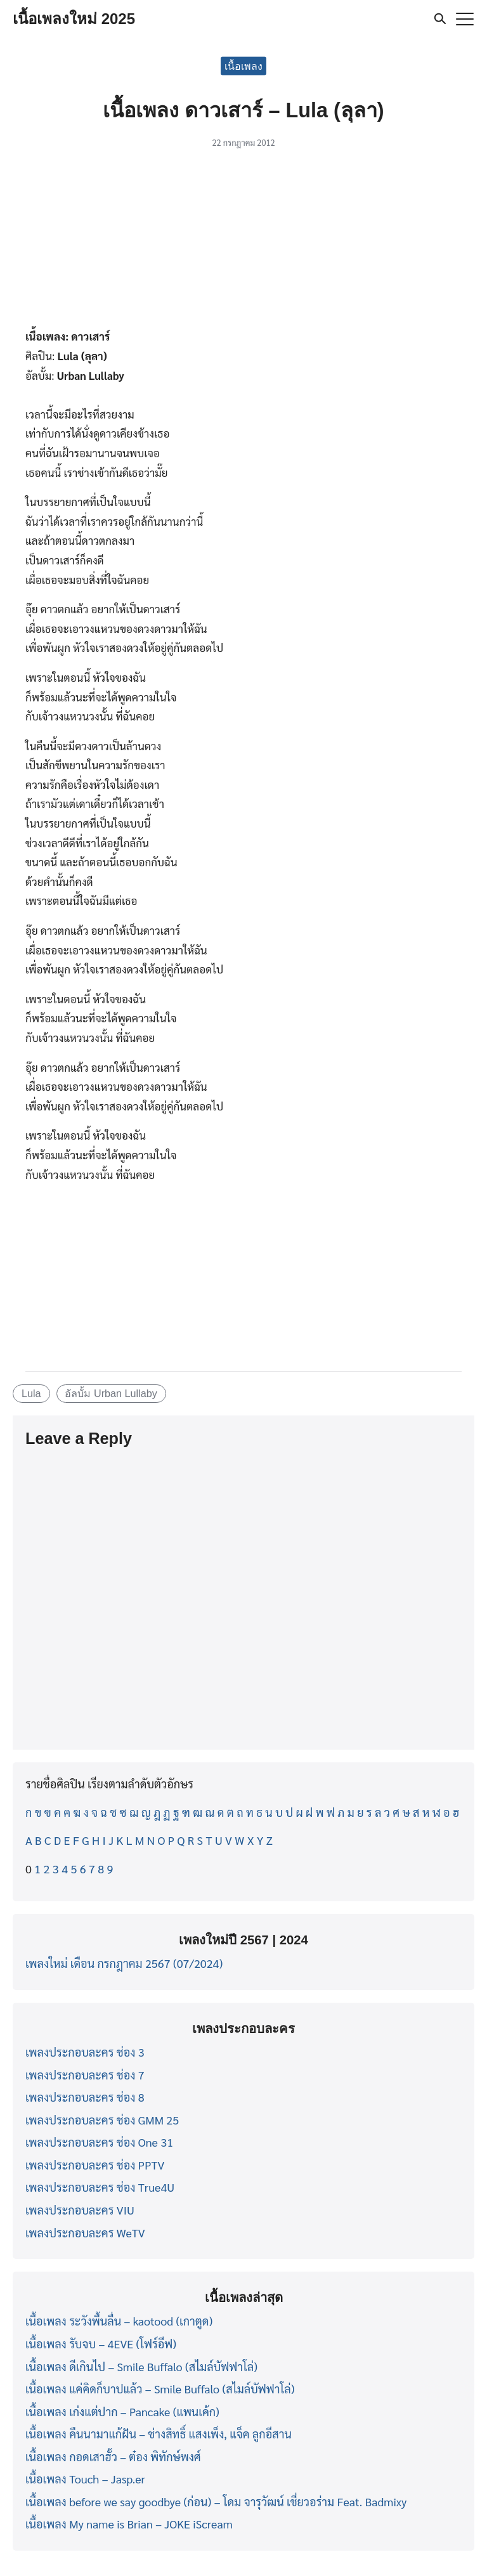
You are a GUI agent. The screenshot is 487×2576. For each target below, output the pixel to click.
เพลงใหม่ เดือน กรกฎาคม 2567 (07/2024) (124, 1963)
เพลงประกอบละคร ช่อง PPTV (94, 2164)
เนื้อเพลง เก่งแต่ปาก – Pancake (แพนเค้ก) (122, 2411)
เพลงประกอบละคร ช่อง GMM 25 (102, 2119)
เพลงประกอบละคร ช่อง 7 (85, 2074)
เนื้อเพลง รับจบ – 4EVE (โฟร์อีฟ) (100, 2343)
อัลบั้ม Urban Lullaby (111, 1393)
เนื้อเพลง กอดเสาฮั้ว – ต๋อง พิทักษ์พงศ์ (113, 2456)
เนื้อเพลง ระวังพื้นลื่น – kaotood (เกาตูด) (118, 2320)
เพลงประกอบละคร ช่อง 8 (85, 2097)
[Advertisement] (243, 242)
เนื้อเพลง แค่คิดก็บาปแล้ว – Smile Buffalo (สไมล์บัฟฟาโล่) (159, 2388)
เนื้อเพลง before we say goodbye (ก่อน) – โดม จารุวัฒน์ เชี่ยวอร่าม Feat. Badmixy (215, 2501)
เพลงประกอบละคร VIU (79, 2209)
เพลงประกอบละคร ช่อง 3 (85, 2052)
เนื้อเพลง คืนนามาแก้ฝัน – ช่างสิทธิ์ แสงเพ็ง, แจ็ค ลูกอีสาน (158, 2433)
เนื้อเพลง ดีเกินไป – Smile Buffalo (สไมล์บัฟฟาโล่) (141, 2366)
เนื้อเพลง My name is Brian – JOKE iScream (129, 2523)
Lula (31, 1393)
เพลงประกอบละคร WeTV (85, 2232)
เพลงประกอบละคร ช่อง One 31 (99, 2142)
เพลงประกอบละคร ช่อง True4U (99, 2187)
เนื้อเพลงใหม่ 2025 (74, 18)
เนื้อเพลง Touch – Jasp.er (85, 2478)
